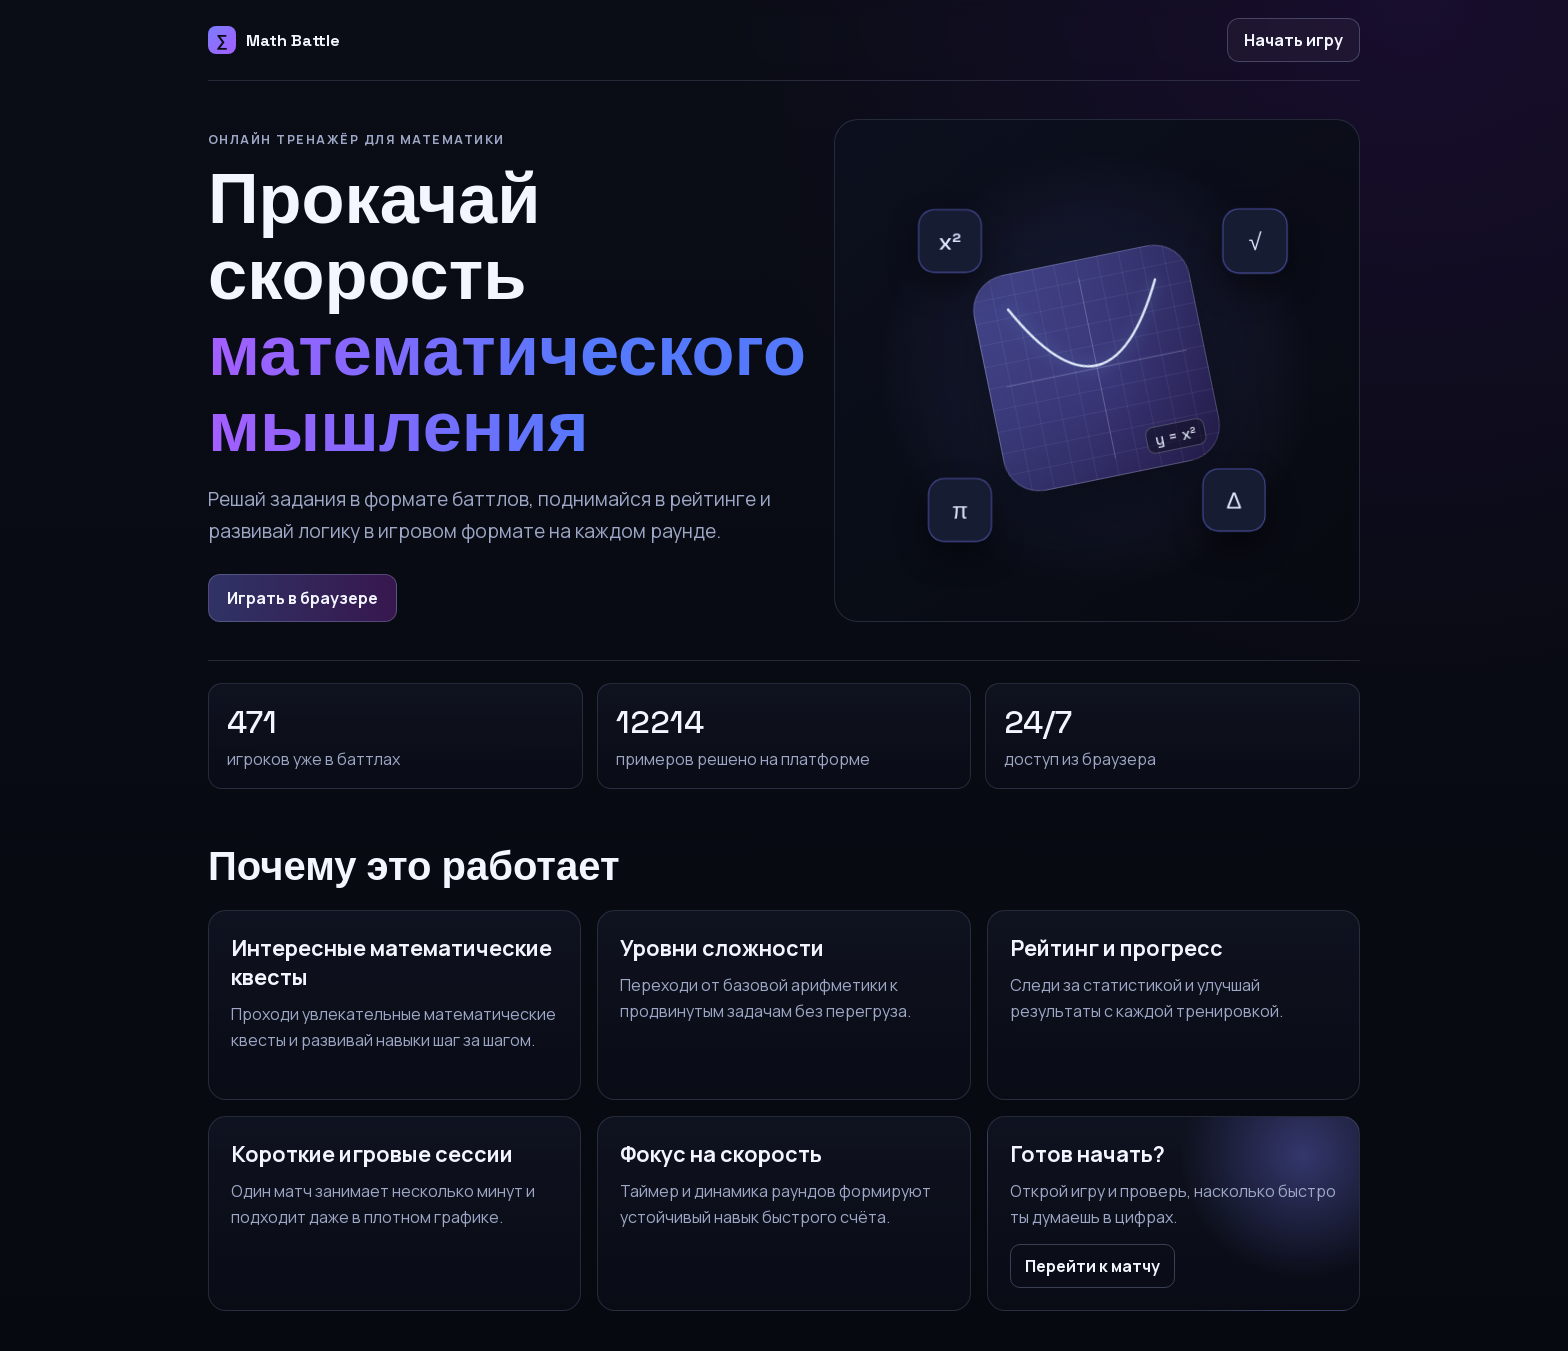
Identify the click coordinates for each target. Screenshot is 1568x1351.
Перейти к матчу (1092, 1266)
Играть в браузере (302, 598)
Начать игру (1293, 40)
